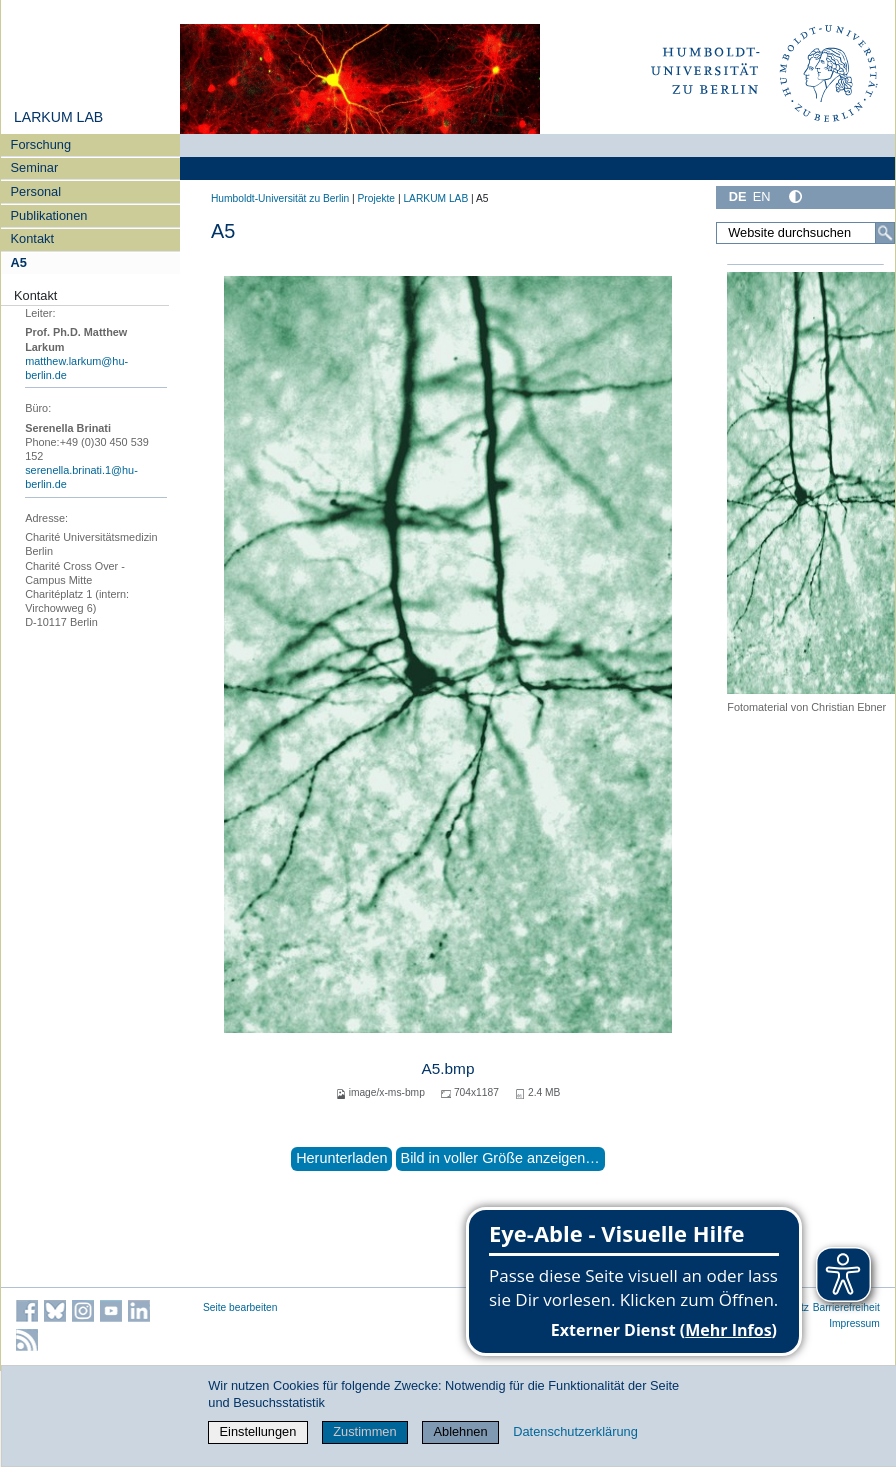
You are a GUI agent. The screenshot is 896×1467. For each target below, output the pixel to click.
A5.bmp (448, 1068)
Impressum (854, 1323)
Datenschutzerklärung (575, 1431)
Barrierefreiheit (846, 1307)
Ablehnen (460, 1431)
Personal (36, 191)
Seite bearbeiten (240, 1307)
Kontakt (32, 238)
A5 (19, 262)
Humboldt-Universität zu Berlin (280, 198)
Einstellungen (258, 1431)
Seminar (35, 167)
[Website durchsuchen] (805, 233)
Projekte (376, 198)
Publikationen (49, 215)
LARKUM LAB (58, 117)
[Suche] (885, 233)
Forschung (41, 144)
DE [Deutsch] (738, 196)
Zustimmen (364, 1431)
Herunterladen (341, 1158)
